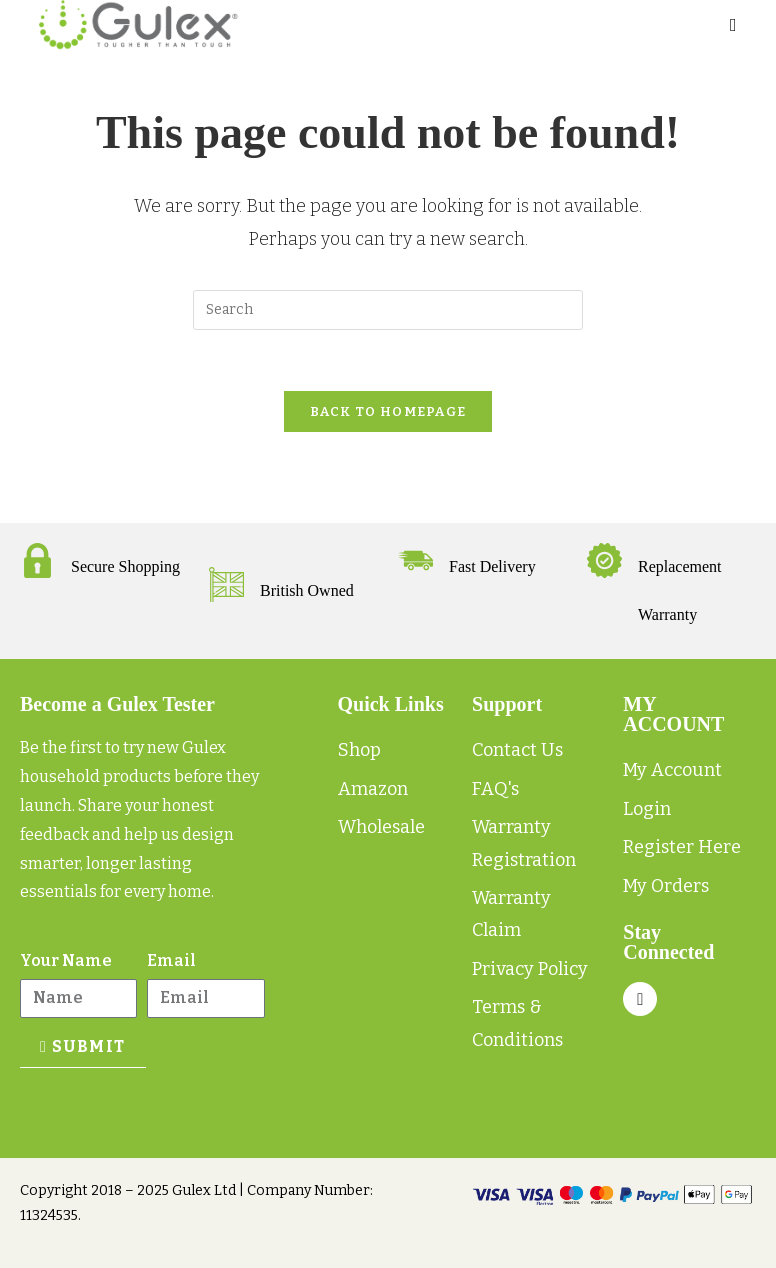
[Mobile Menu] (733, 25)
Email (171, 960)
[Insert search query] (388, 310)
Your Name (66, 960)
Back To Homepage (388, 411)
